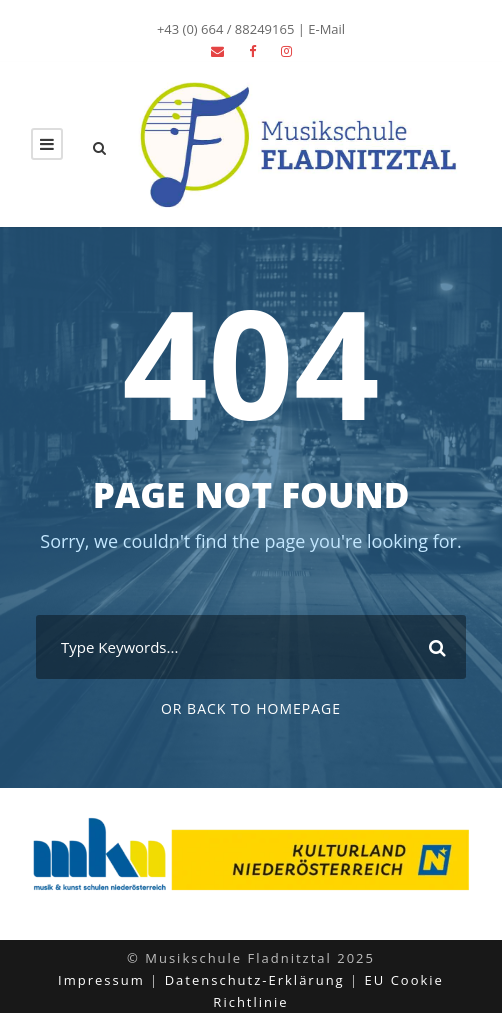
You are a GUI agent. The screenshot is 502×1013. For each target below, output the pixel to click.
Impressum (101, 980)
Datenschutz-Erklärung (255, 980)
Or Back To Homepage (251, 708)
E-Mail (326, 29)
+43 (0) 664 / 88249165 (225, 29)
